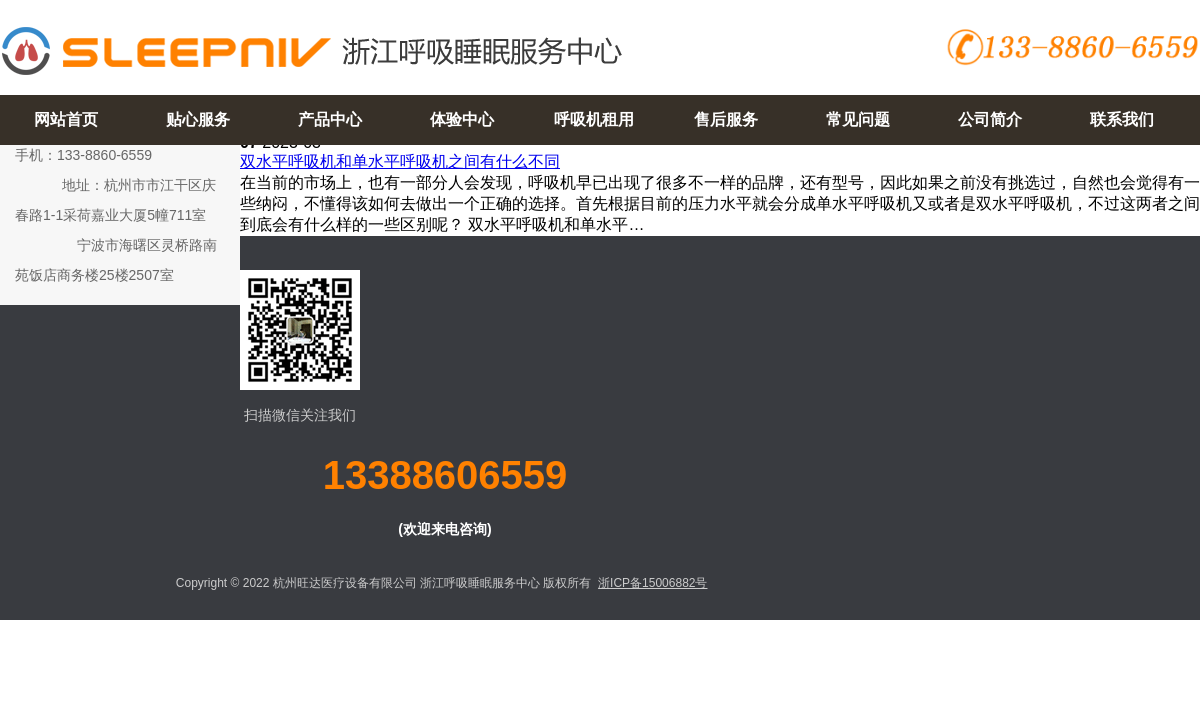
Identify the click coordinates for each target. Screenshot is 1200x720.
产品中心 (330, 119)
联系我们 (1122, 119)
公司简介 (990, 119)
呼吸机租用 (594, 119)
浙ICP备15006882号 (652, 583)
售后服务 (726, 119)
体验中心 (462, 119)
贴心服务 (198, 119)
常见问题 (858, 119)
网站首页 (66, 119)
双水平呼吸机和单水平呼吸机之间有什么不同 (400, 161)
